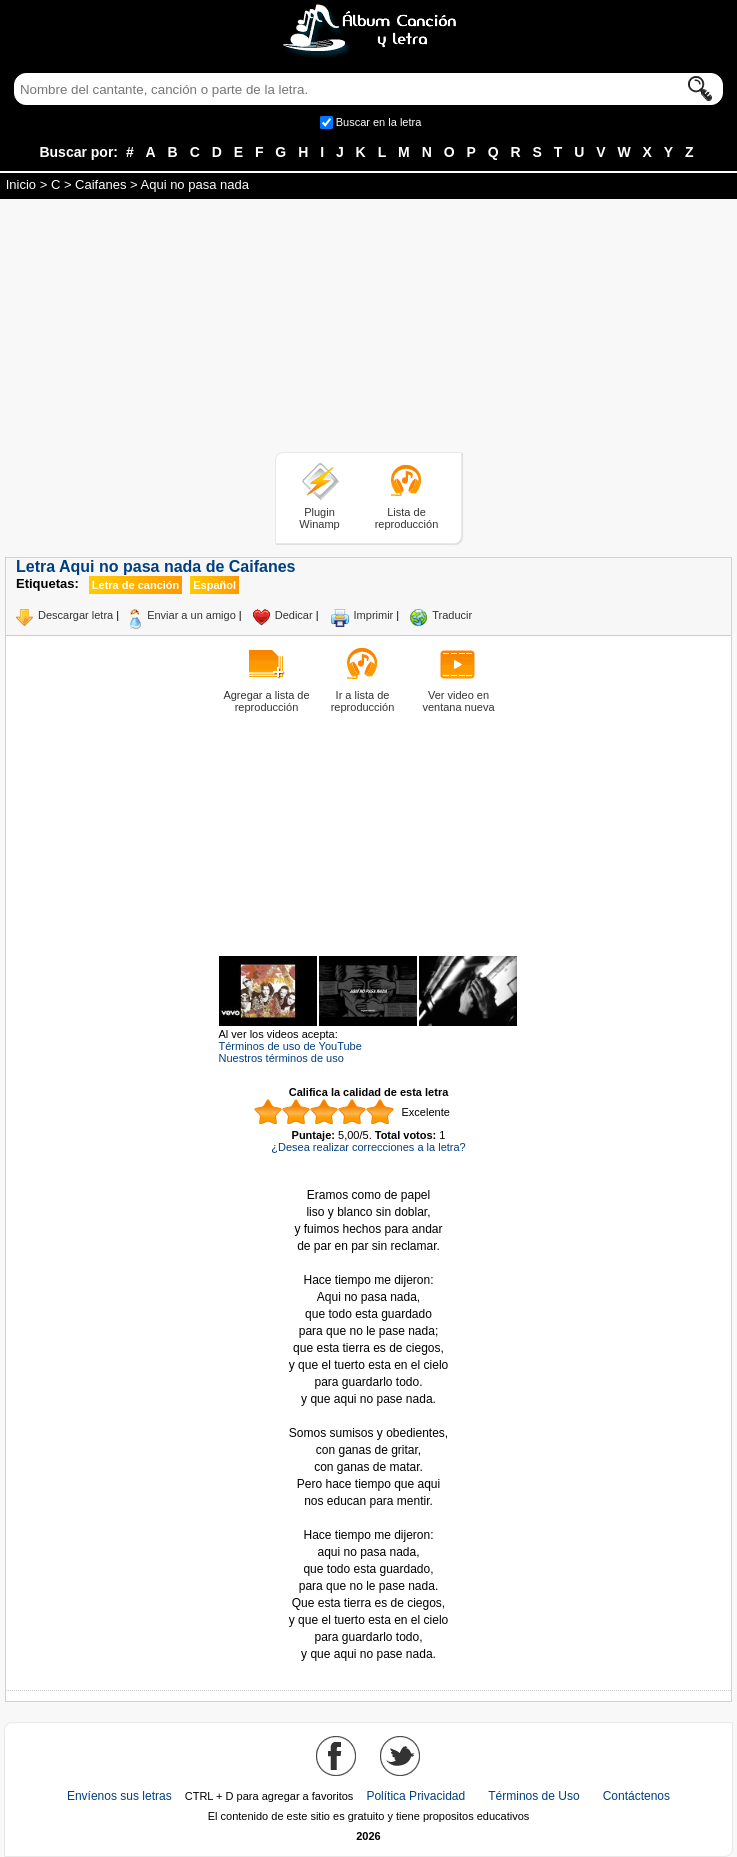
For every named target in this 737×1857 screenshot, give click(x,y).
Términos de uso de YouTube (290, 1046)
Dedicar (294, 615)
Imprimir (374, 615)
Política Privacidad (415, 1796)
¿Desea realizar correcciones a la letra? (368, 1147)
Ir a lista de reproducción (363, 701)
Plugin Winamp (319, 518)
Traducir (452, 615)
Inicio (21, 184)
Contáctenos (636, 1796)
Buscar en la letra (379, 122)
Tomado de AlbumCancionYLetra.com (369, 1518)
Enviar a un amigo (191, 615)
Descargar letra (75, 615)
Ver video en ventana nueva (458, 701)
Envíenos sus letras (119, 1796)
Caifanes (100, 184)
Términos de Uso (533, 1796)
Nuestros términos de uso (281, 1058)
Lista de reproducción (407, 518)
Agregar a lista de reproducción (266, 701)
